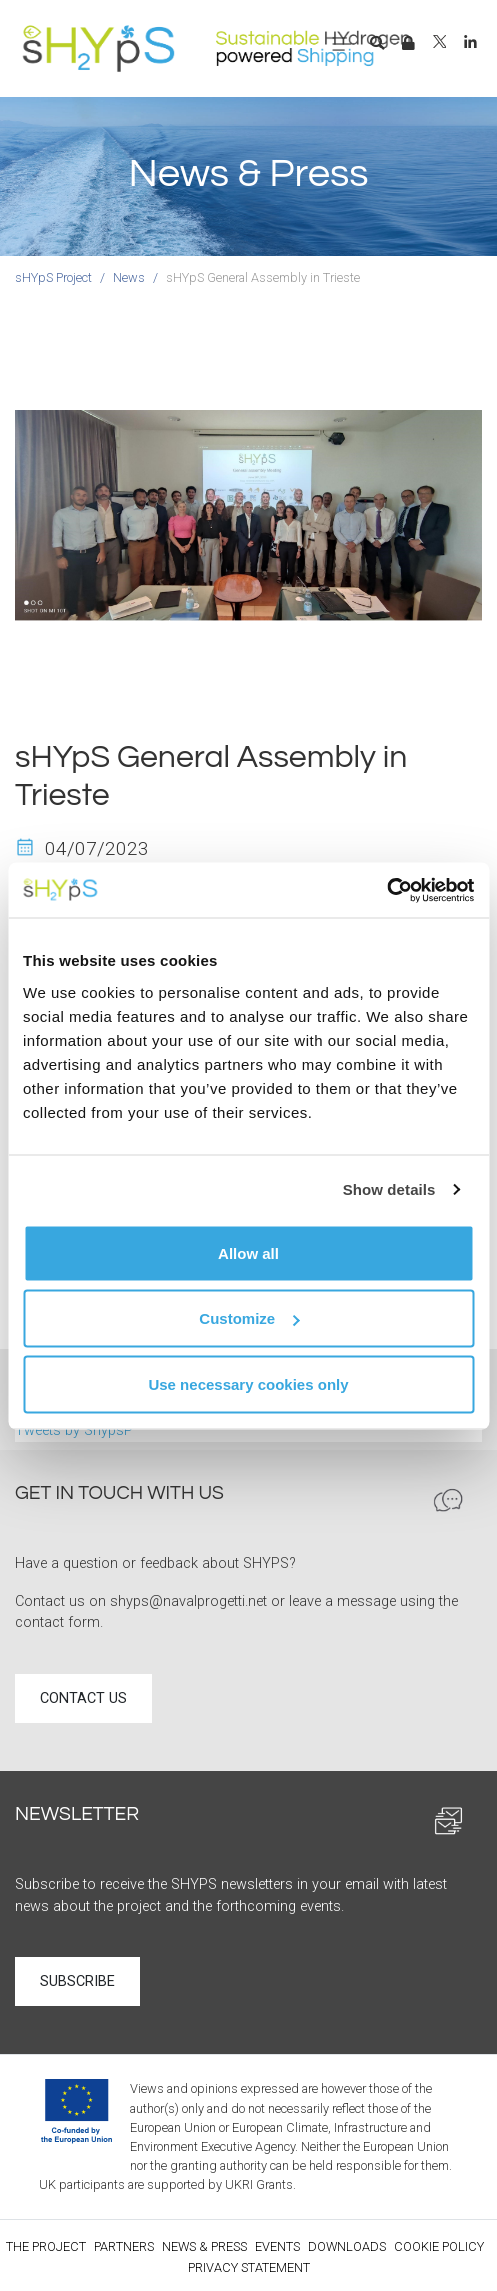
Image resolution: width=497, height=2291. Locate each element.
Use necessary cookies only (248, 1383)
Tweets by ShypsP (74, 1430)
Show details (389, 1189)
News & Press (204, 2246)
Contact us (83, 1698)
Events (277, 2246)
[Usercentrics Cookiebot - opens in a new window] (386, 890)
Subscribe (77, 1981)
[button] (377, 44)
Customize (249, 1318)
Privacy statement (249, 2267)
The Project (46, 2246)
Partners (124, 2246)
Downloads (347, 2246)
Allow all (248, 1252)
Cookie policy (439, 2246)
